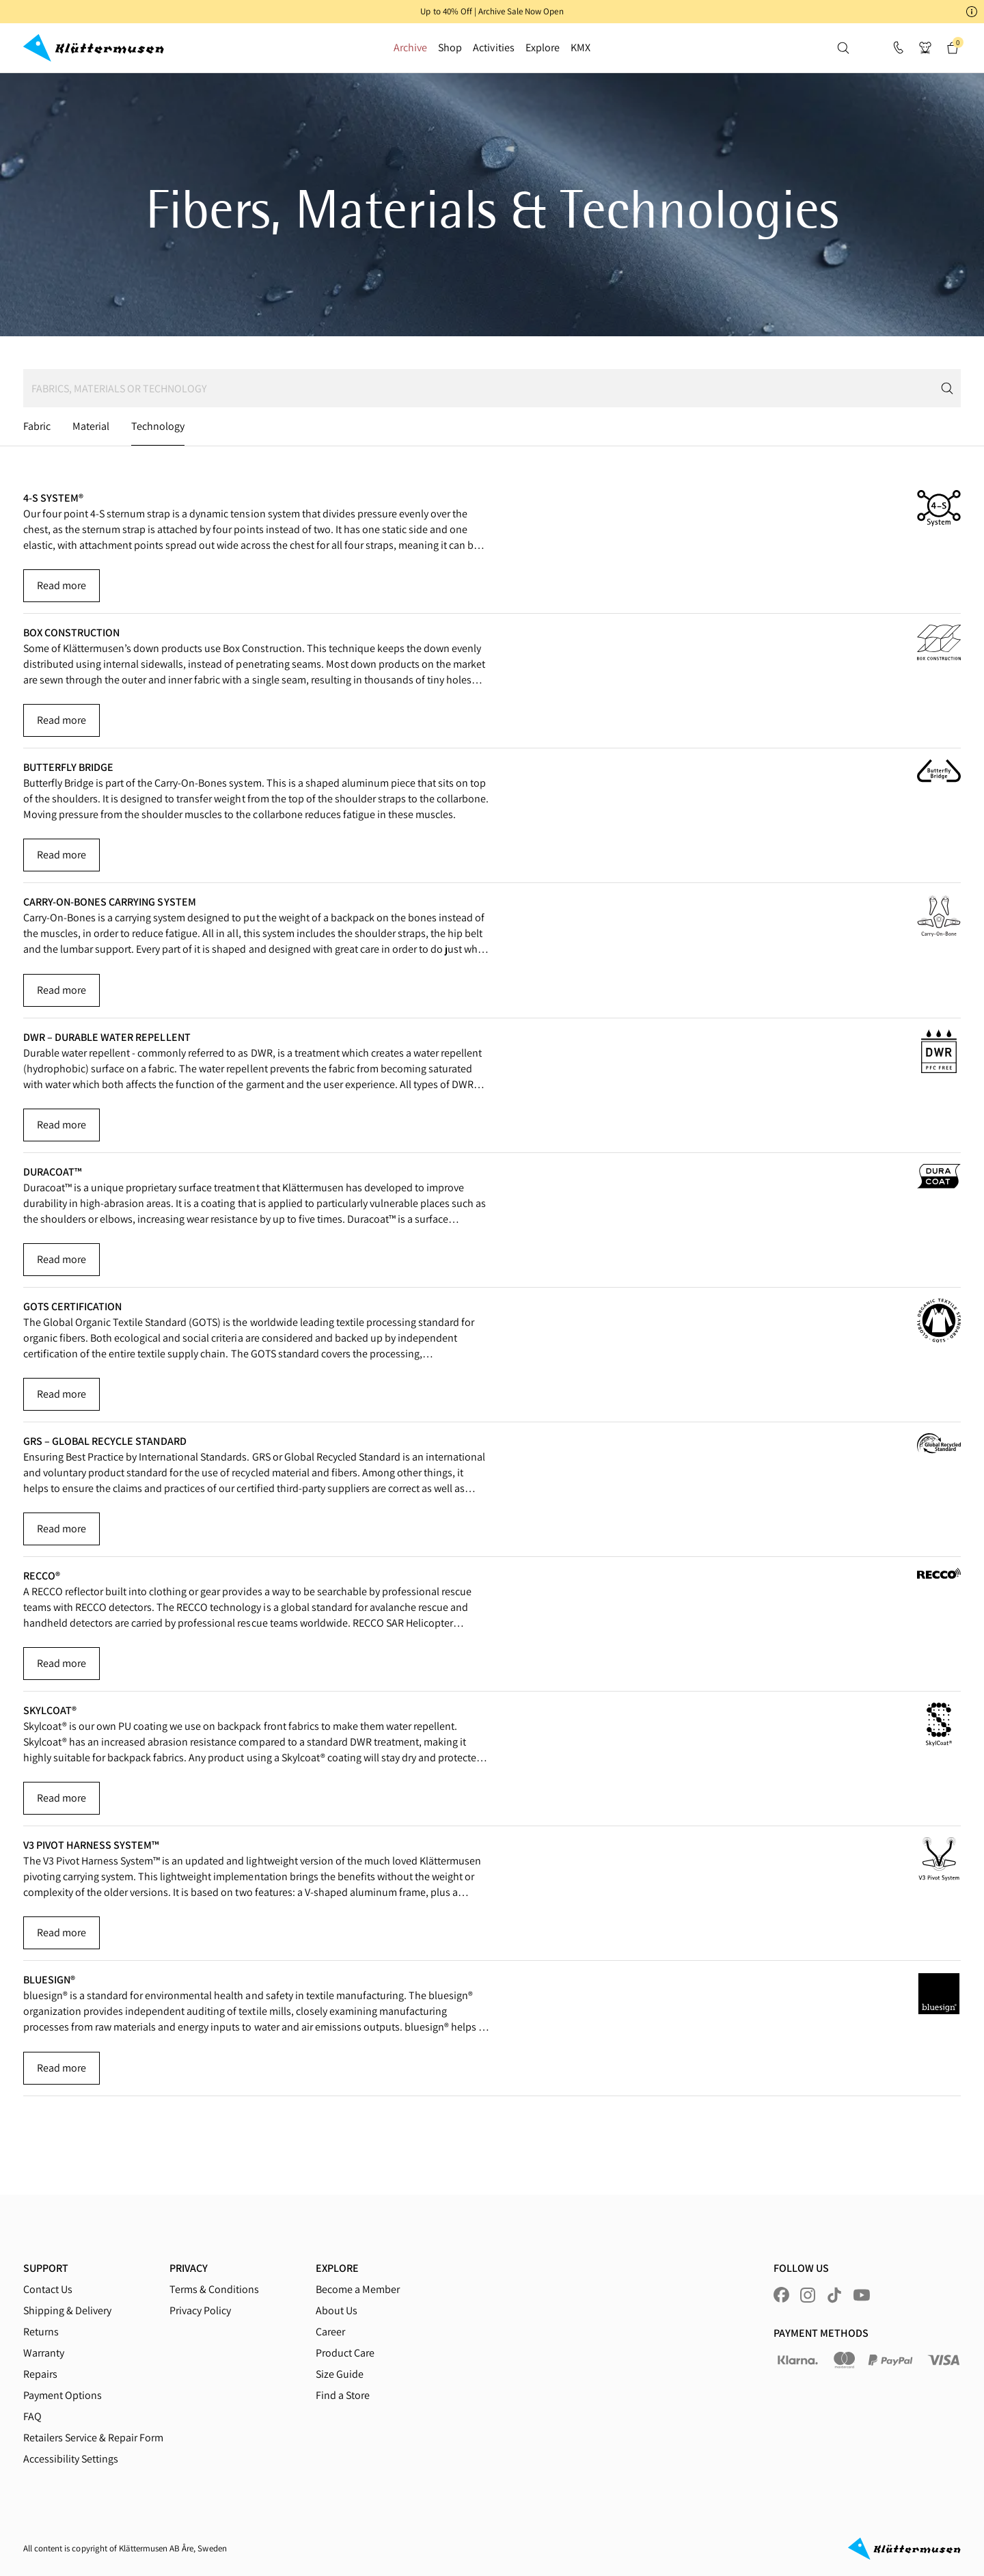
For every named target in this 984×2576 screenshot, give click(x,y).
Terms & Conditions (214, 2289)
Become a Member (358, 2289)
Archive (410, 47)
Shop (450, 47)
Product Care (345, 2353)
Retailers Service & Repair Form (93, 2437)
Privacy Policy (200, 2310)
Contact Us (47, 2289)
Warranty (43, 2353)
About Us (336, 2310)
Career (330, 2331)
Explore (542, 47)
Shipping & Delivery (67, 2310)
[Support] (898, 48)
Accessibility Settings (70, 2459)
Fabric (37, 426)
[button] (492, 11)
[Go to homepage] (93, 48)
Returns (41, 2331)
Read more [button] (61, 585)
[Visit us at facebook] (781, 2295)
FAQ (32, 2416)
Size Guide (340, 2374)
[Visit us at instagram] (807, 2295)
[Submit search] (950, 388)
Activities (493, 47)
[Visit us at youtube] (861, 2295)
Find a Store (343, 2395)
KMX (580, 47)
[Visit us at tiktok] (834, 2295)
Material (90, 426)
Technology (157, 426)
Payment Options (62, 2395)
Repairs (40, 2374)
